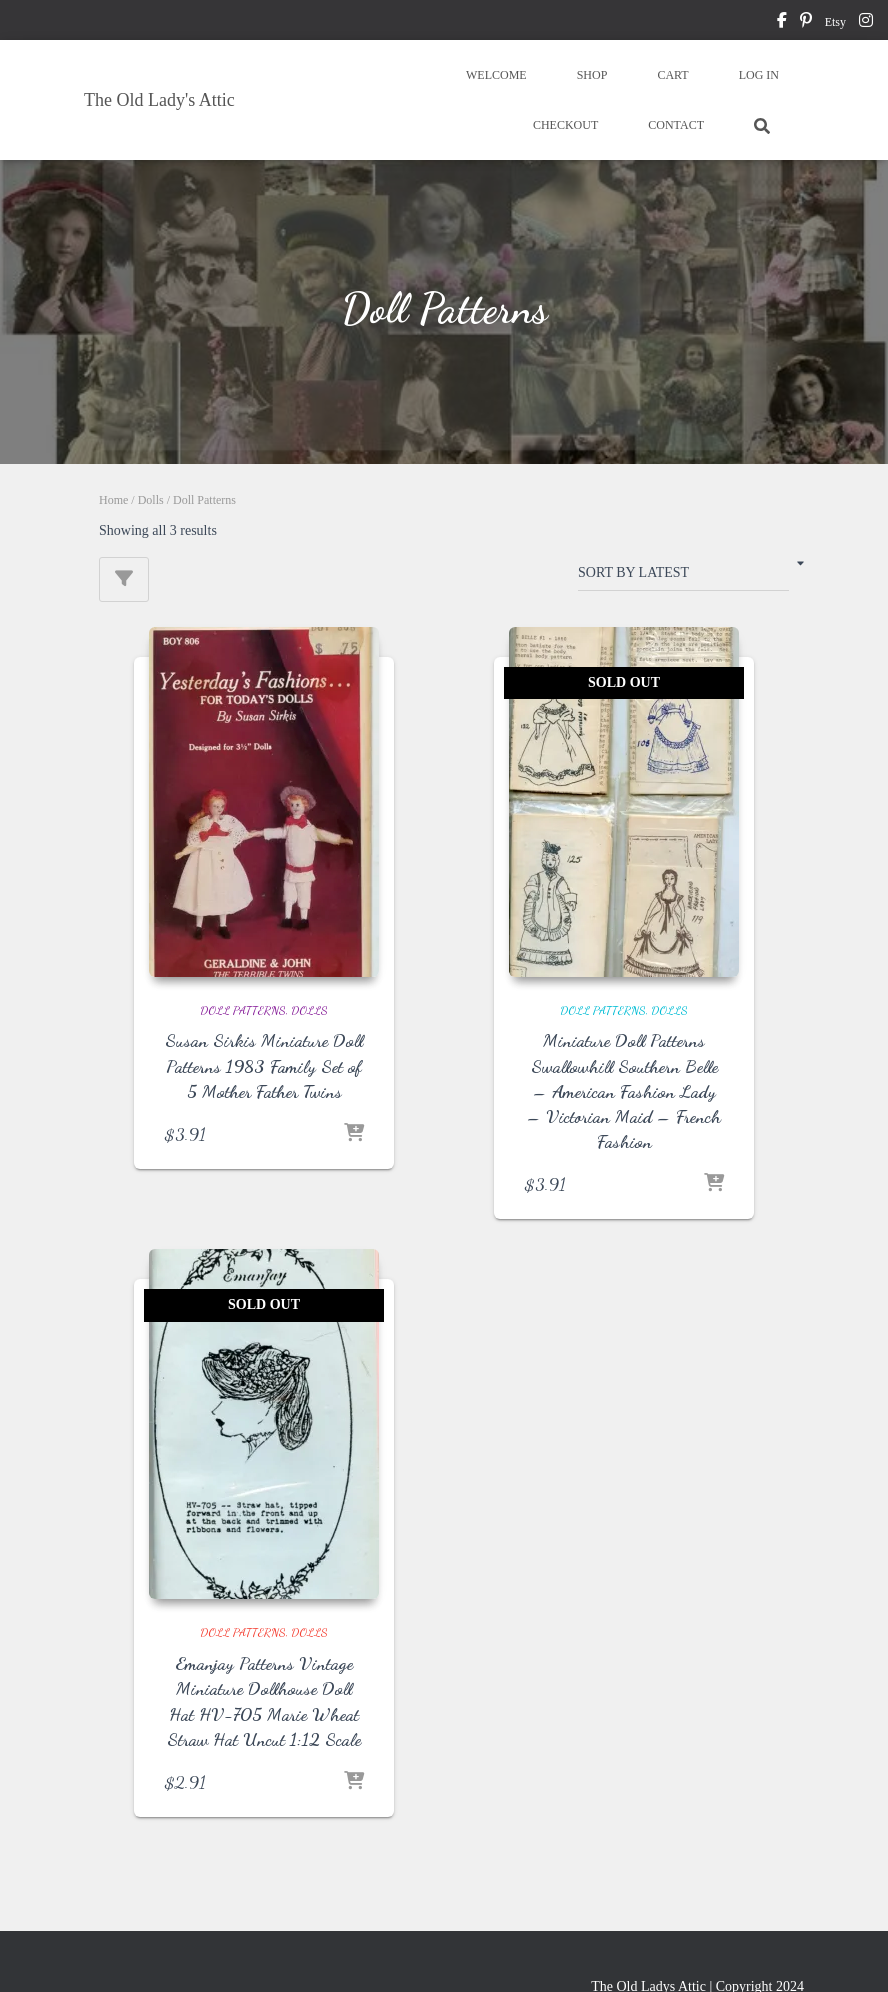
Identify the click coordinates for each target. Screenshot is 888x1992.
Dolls (151, 500)
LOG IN (759, 75)
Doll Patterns (243, 1010)
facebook (782, 23)
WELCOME (496, 75)
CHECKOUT (565, 125)
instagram (866, 23)
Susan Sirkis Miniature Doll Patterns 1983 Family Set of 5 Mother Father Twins (264, 1065)
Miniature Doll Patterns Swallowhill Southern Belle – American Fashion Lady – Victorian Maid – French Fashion (624, 1090)
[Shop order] (683, 577)
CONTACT (676, 125)
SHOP (592, 75)
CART (672, 75)
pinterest (806, 23)
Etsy (835, 22)
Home (113, 500)
